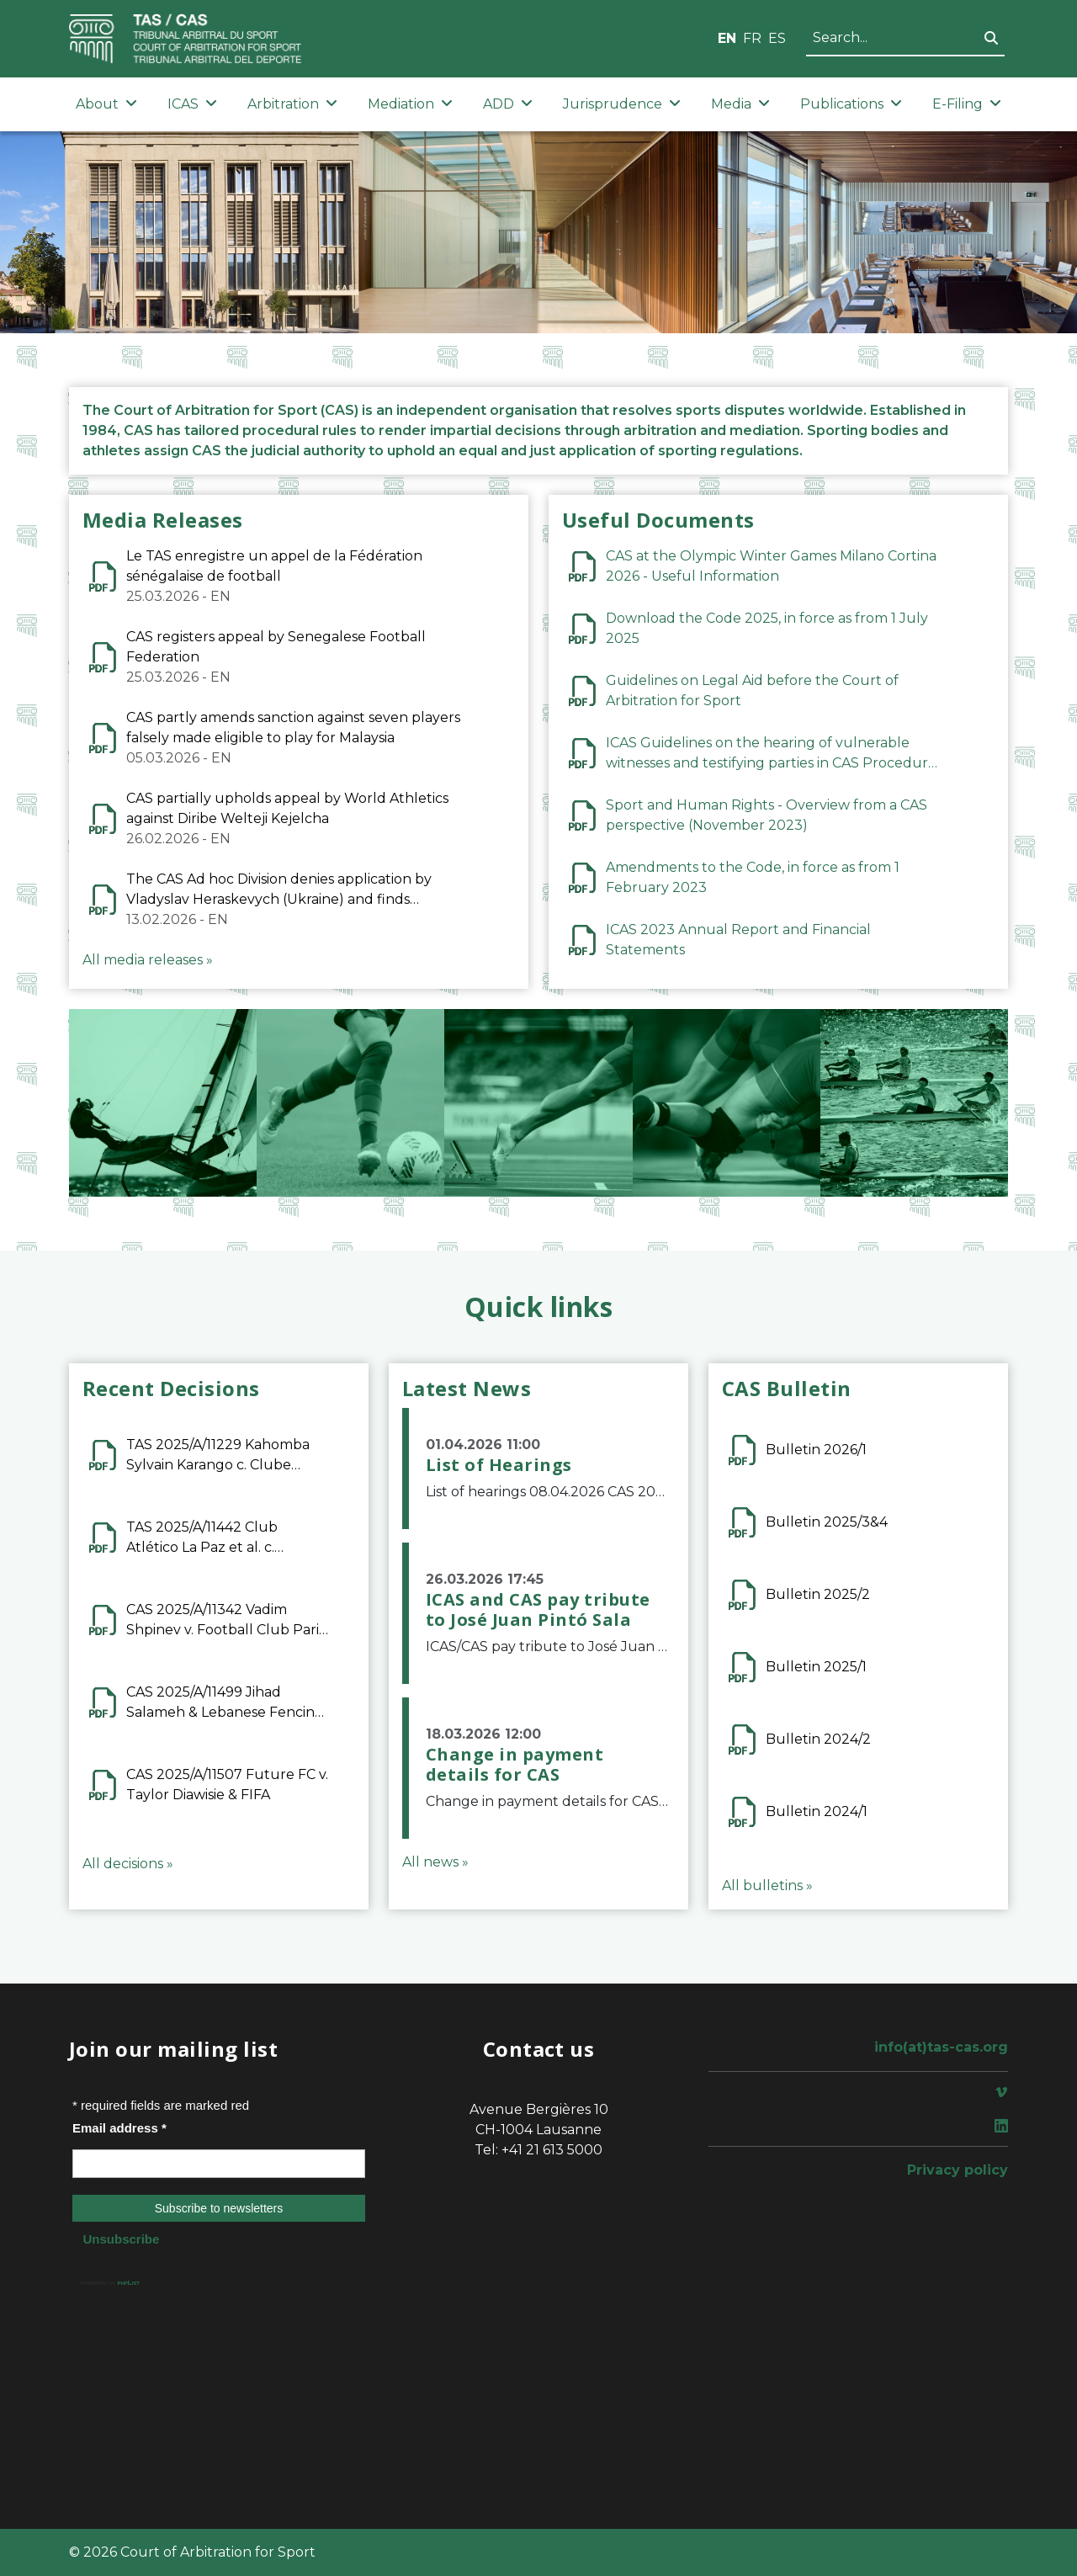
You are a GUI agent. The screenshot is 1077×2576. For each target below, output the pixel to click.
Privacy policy (957, 2170)
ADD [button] (508, 104)
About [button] (106, 104)
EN (727, 38)
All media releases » (147, 960)
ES (777, 38)
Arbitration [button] (292, 104)
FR (752, 38)
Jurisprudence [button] (622, 104)
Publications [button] (851, 104)
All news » (435, 1862)
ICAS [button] (192, 104)
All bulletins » (767, 1885)
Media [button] (740, 104)
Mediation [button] (410, 104)
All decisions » (127, 1864)
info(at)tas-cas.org (941, 2047)
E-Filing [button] (966, 104)
